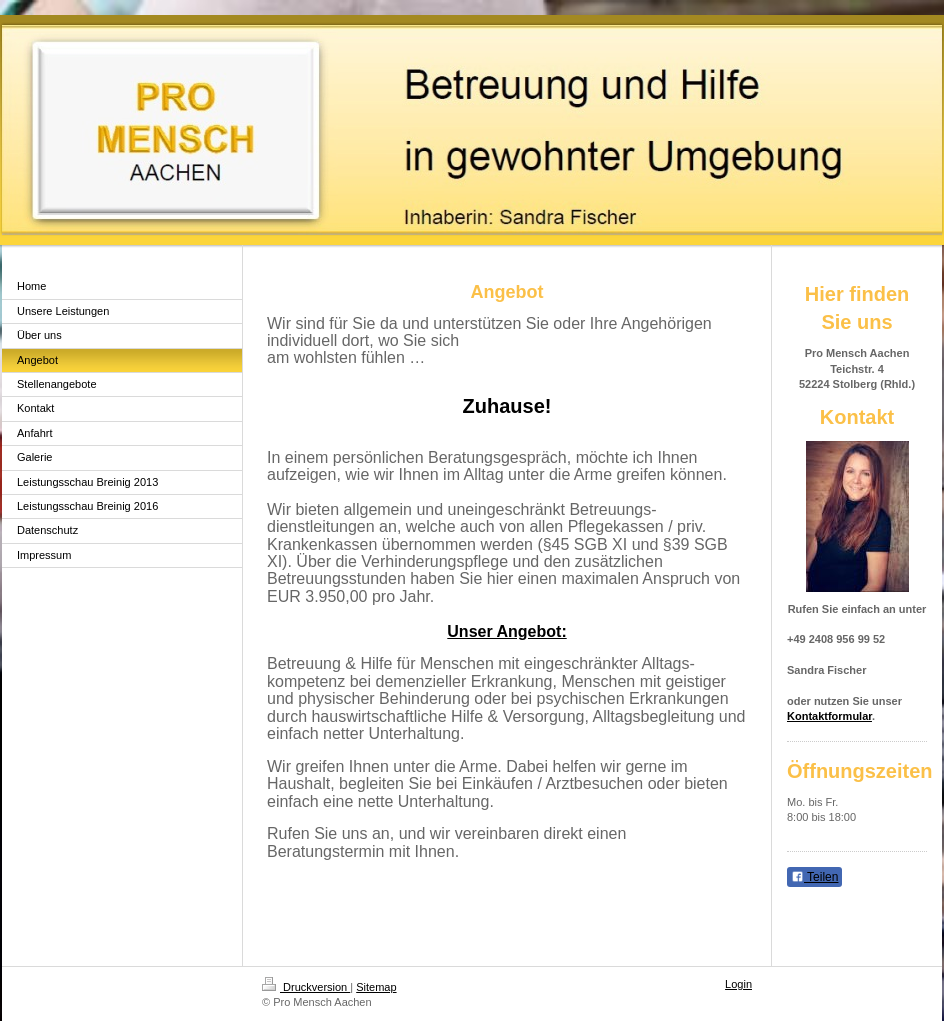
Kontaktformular (829, 716)
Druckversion (306, 987)
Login (738, 984)
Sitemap (376, 987)
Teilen (814, 877)
